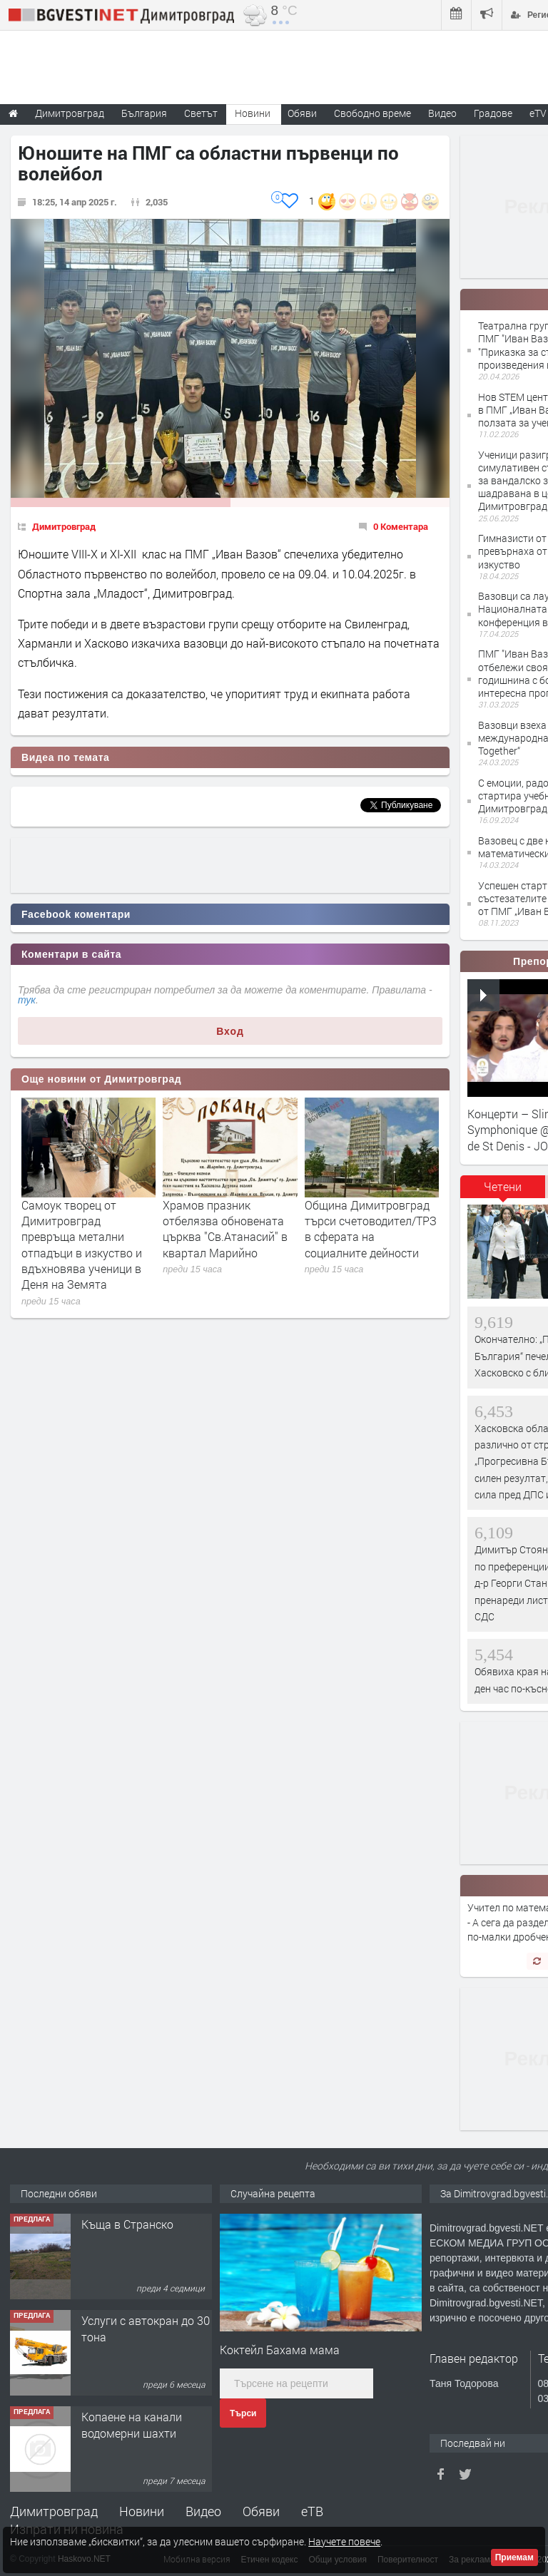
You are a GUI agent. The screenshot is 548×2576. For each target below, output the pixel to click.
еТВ (312, 2511)
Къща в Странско (127, 2224)
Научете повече (344, 2541)
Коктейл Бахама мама (280, 2349)
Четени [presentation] (503, 1186)
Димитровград (64, 526)
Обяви (261, 2511)
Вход (230, 1031)
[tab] (503, 1191)
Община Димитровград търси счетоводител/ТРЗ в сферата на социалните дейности (371, 1228)
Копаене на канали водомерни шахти (131, 2424)
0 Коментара (400, 526)
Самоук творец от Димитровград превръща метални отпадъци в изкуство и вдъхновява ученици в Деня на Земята (81, 1244)
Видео (203, 2511)
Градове (493, 113)
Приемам (514, 2557)
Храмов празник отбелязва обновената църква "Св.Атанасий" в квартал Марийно (225, 1228)
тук (27, 1000)
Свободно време (372, 113)
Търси (243, 2413)
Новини (252, 113)
